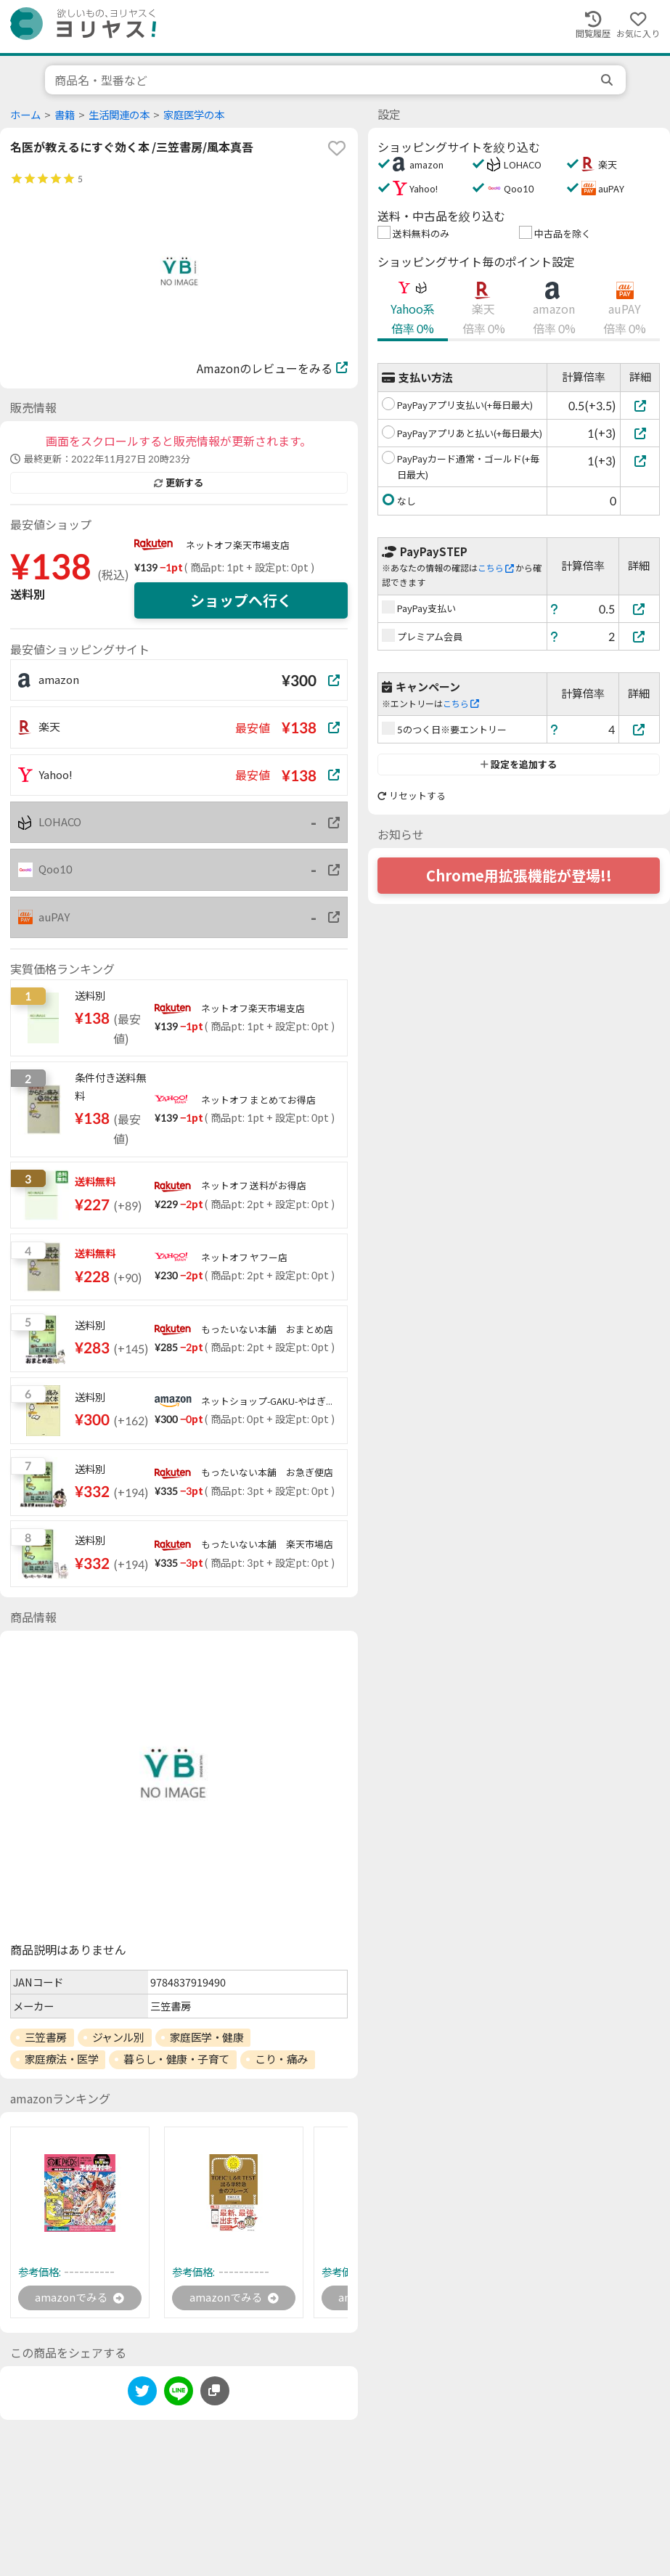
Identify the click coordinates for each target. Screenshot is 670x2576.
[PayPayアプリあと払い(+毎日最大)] (639, 433)
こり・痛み (281, 2059)
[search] (608, 79)
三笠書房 (46, 2037)
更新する (178, 483)
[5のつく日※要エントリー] (639, 729)
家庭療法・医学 (62, 2059)
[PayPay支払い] (639, 609)
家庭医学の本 (193, 115)
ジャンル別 (118, 2037)
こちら (496, 568)
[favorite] (337, 148)
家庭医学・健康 (207, 2037)
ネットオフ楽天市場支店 (238, 545)
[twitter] (142, 2395)
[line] (178, 2395)
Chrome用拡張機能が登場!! (519, 875)
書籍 (64, 115)
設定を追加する (519, 764)
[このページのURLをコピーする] (214, 2392)
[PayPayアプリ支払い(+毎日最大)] (639, 405)
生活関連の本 (119, 115)
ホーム (25, 115)
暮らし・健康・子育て (176, 2059)
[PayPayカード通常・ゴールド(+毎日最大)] (639, 460)
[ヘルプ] (554, 609)
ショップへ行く (241, 600)
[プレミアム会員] (639, 636)
